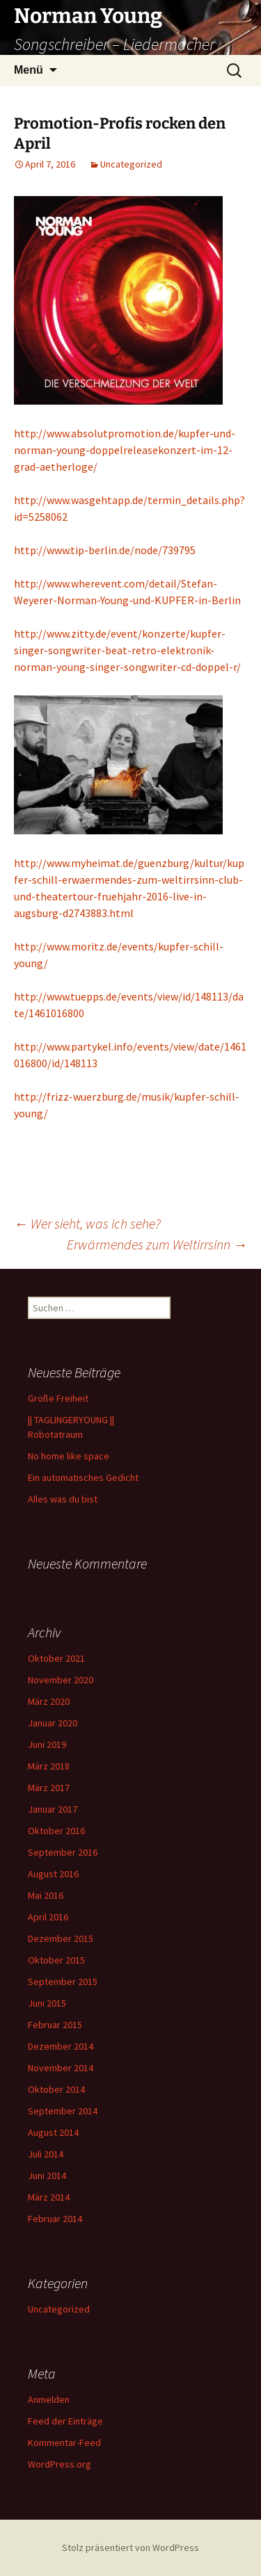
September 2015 (62, 1981)
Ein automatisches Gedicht (83, 1477)
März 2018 (49, 1766)
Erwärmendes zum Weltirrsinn (157, 1244)
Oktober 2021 (56, 1658)
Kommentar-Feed (64, 2442)
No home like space (68, 1456)
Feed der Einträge (65, 2421)
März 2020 (49, 1701)
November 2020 (60, 1680)
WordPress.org (59, 2464)
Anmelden (49, 2399)
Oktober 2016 (56, 1830)
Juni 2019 (47, 1744)
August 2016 (53, 1874)
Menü (28, 70)
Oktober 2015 (56, 1960)
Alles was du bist (62, 1499)
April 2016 (48, 1917)
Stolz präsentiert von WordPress (130, 2547)
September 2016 (62, 1852)
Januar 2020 (52, 1723)
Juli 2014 (45, 2154)
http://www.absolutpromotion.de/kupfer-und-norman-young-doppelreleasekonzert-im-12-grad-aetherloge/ (124, 449)
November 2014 (60, 2067)
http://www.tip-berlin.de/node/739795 (105, 550)
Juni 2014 (47, 2175)
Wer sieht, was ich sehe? (87, 1223)
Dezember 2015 (60, 1938)
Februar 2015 (55, 2024)
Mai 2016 (45, 1895)
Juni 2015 (47, 2003)
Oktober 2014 (56, 2089)
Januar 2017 (52, 1809)
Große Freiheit (58, 1398)
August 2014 (53, 2132)
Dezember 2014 (60, 2046)
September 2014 (62, 2111)
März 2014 (49, 2197)
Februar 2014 (55, 2218)
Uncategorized (131, 164)
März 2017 (49, 1787)
